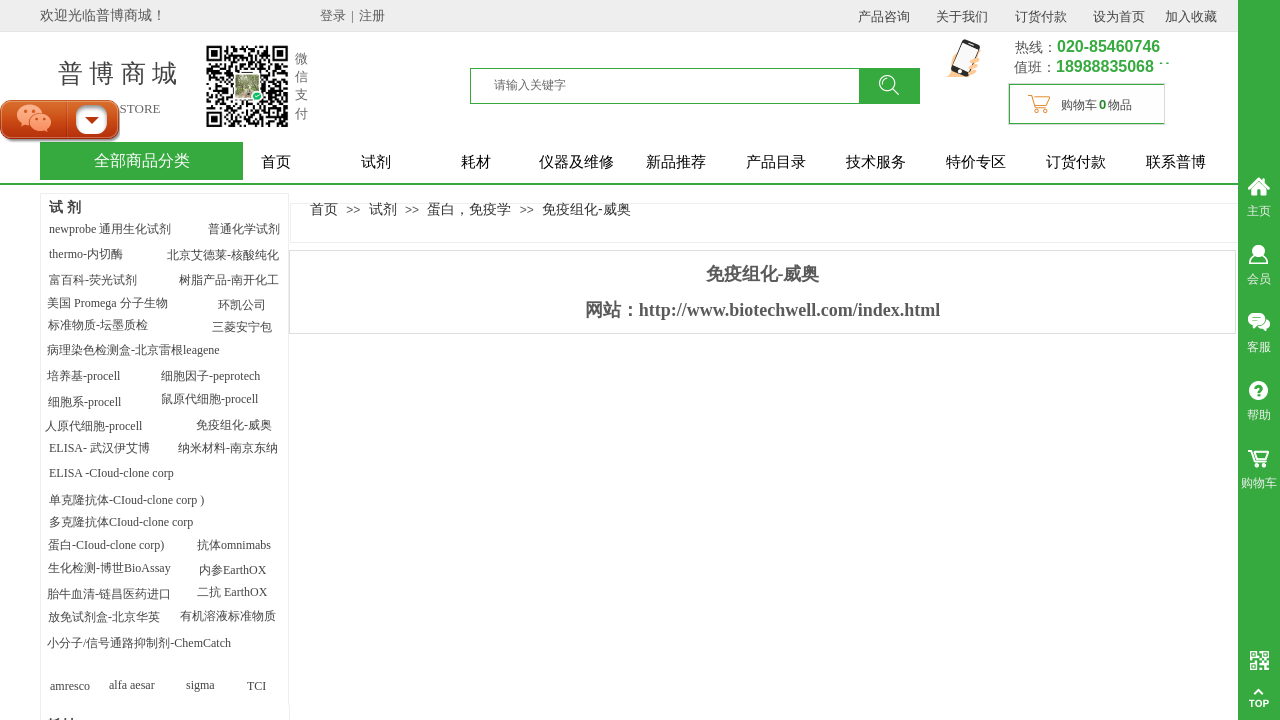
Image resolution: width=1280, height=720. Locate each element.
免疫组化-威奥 (586, 209)
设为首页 (1119, 16)
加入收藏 (1191, 16)
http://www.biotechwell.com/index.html (790, 310)
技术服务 (876, 162)
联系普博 (1176, 162)
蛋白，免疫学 (469, 209)
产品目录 (776, 162)
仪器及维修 (576, 162)
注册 (372, 15)
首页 (276, 162)
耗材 (476, 162)
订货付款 (1076, 162)
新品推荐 (676, 162)
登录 (333, 15)
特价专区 (976, 162)
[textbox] (677, 85)
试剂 (376, 162)
